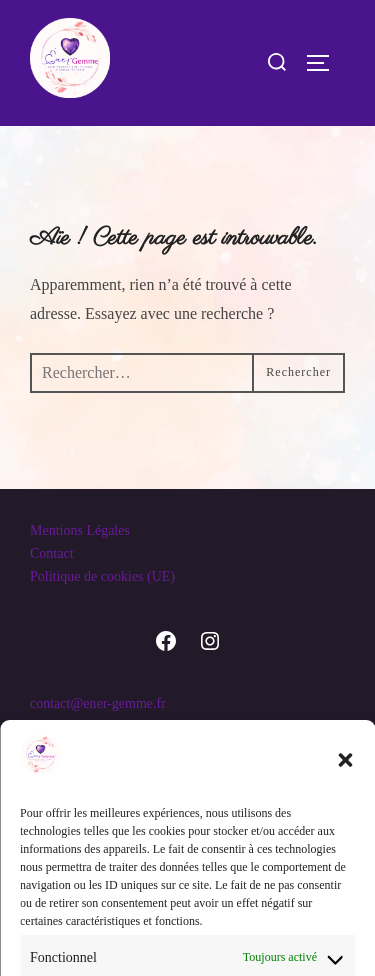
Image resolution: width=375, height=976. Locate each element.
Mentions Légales (80, 530)
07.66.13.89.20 (72, 726)
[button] (345, 904)
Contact (52, 553)
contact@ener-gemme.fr (98, 703)
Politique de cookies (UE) (102, 576)
